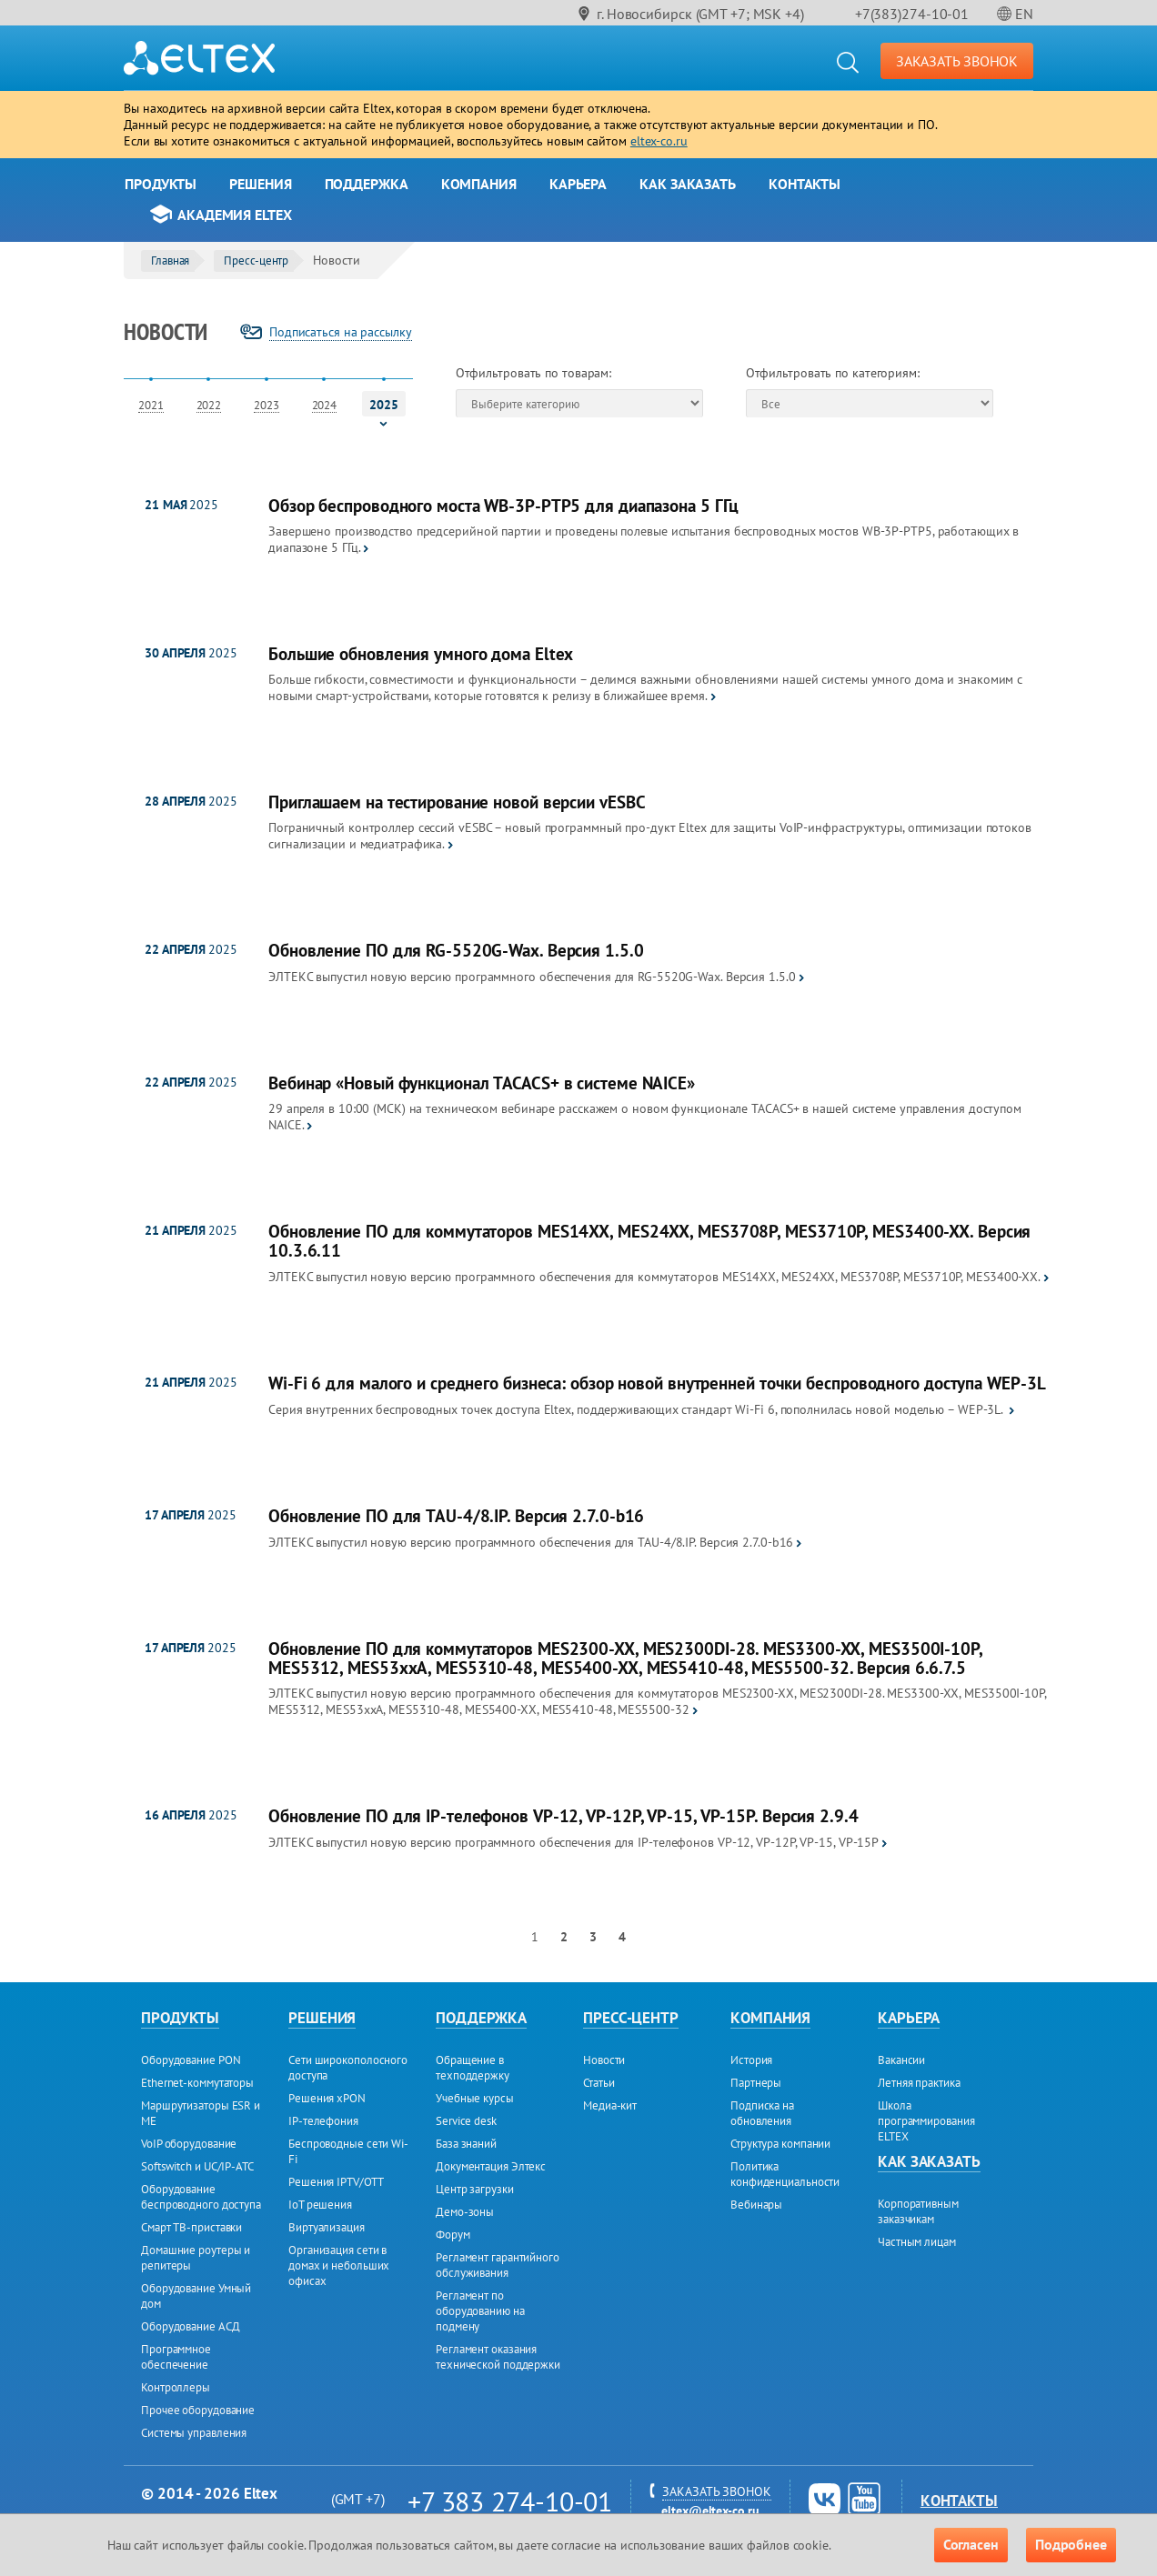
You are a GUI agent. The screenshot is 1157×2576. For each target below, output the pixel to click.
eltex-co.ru (659, 141)
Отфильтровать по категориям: (833, 373)
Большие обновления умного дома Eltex (420, 654)
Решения (260, 184)
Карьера (578, 184)
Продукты (160, 184)
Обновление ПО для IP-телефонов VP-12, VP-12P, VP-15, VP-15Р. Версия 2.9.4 (563, 1816)
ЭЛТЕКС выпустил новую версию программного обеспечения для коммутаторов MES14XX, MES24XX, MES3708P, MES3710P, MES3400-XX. (654, 1276)
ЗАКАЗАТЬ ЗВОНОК (957, 61)
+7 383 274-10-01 (509, 2501)
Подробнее (1071, 2544)
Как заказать (687, 184)
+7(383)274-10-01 (912, 14)
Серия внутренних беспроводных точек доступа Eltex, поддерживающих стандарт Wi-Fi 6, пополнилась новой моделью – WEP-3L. (637, 1409)
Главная (170, 260)
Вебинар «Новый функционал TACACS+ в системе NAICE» (481, 1083)
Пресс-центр (256, 260)
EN (1024, 14)
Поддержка (366, 184)
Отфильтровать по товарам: (534, 373)
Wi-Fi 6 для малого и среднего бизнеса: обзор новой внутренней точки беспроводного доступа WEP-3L (656, 1383)
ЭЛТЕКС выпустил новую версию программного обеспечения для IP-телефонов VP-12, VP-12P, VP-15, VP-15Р (573, 1842)
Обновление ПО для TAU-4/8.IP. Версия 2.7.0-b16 (456, 1516)
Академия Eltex (234, 214)
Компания (479, 184)
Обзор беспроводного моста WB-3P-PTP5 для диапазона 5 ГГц (503, 506)
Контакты (804, 184)
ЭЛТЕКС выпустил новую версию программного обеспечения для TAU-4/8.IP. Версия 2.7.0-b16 (530, 1542)
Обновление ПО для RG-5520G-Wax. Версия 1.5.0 (456, 950)
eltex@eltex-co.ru (710, 2510)
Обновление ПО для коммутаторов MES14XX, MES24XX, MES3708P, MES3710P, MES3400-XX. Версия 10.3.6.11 (649, 1241)
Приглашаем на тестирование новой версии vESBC (457, 802)
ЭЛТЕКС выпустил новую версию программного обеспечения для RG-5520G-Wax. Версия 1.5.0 (532, 976)
